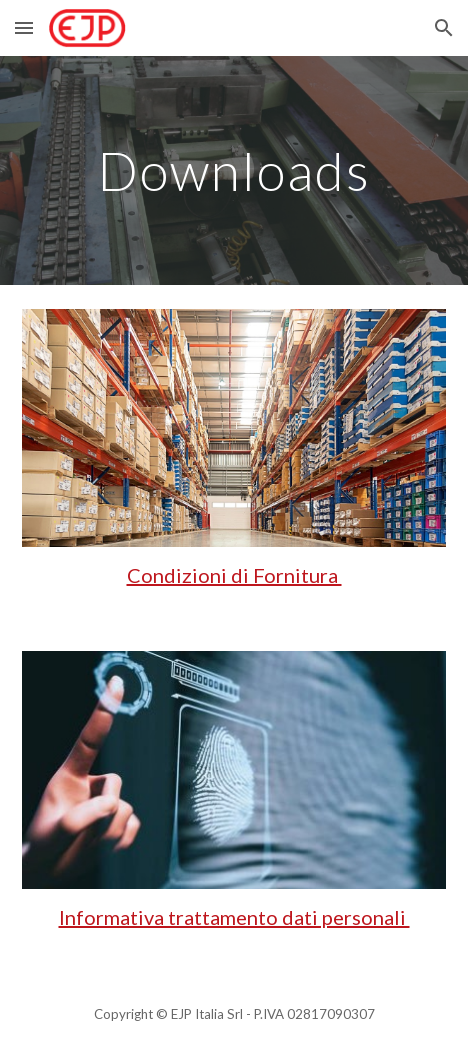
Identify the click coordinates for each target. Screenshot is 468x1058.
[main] (234, 170)
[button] (24, 27)
